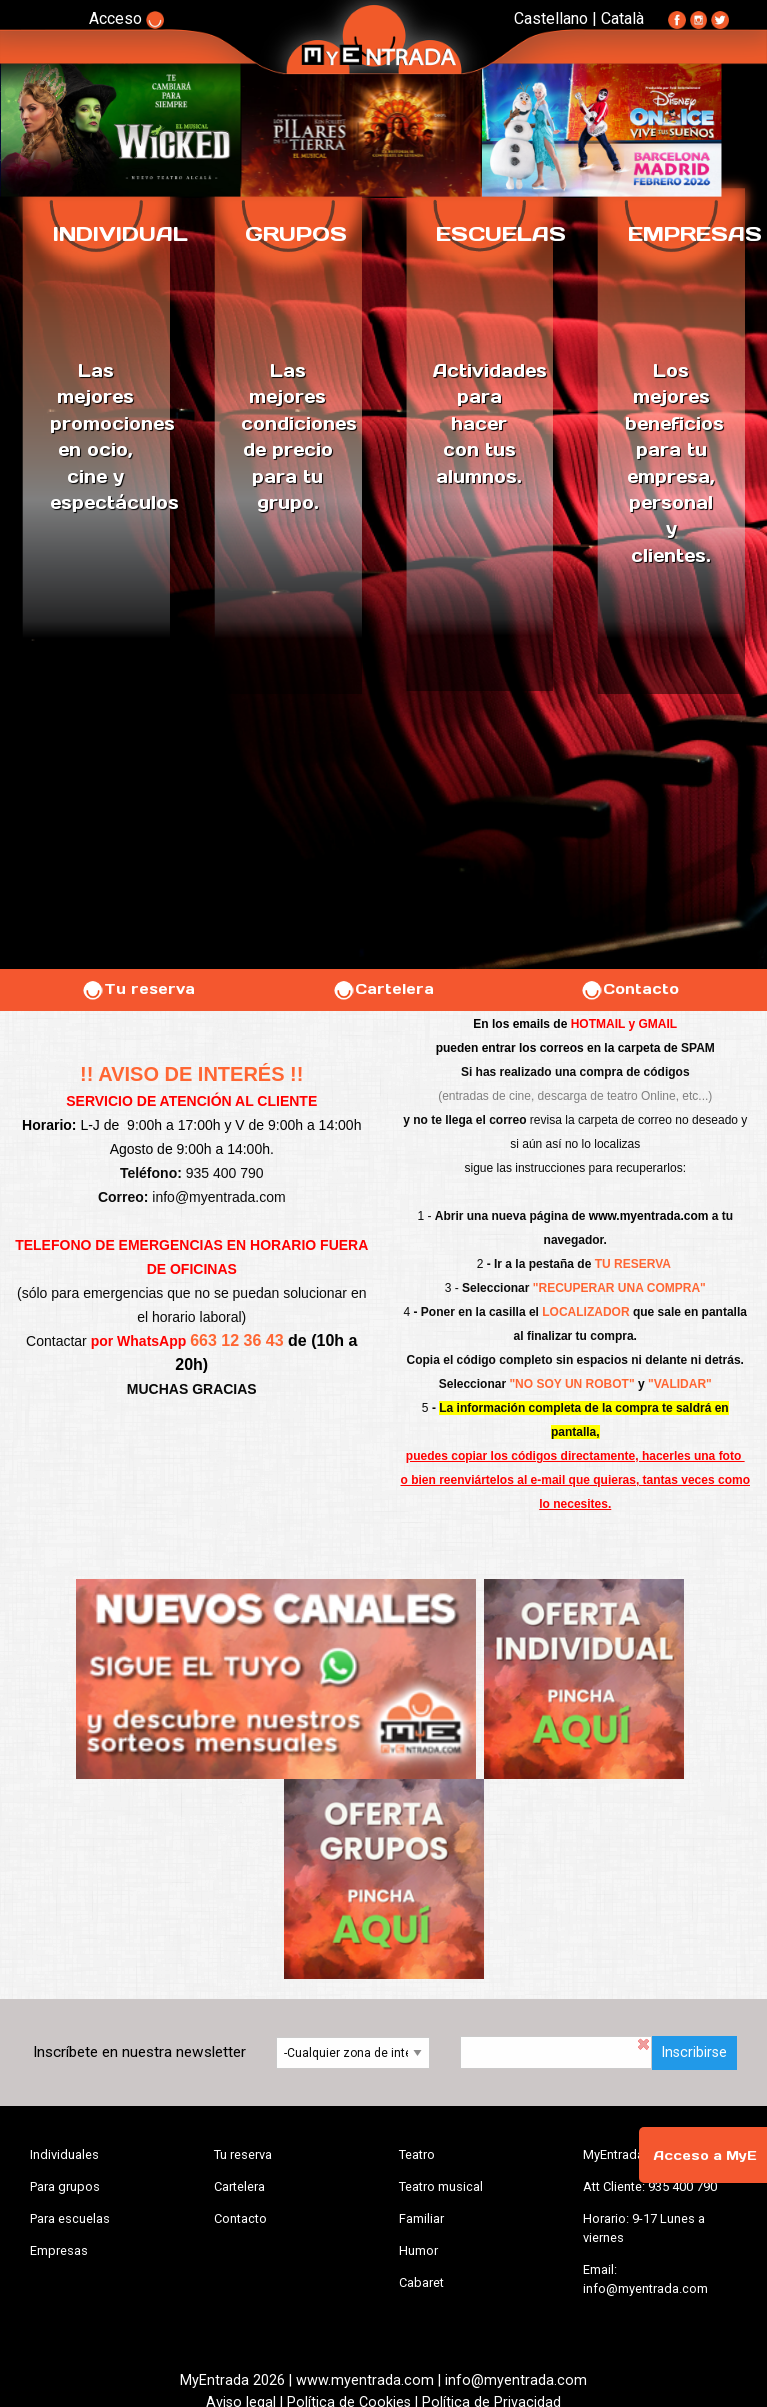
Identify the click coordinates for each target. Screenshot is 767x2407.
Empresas (59, 2250)
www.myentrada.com (649, 1216)
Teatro (417, 2154)
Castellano (551, 18)
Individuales (64, 2154)
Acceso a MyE (705, 2155)
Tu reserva (138, 989)
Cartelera (383, 989)
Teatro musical (441, 2186)
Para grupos (65, 2186)
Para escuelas (70, 2218)
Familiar (421, 2218)
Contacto (629, 989)
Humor (418, 2250)
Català (622, 18)
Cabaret (421, 2282)
